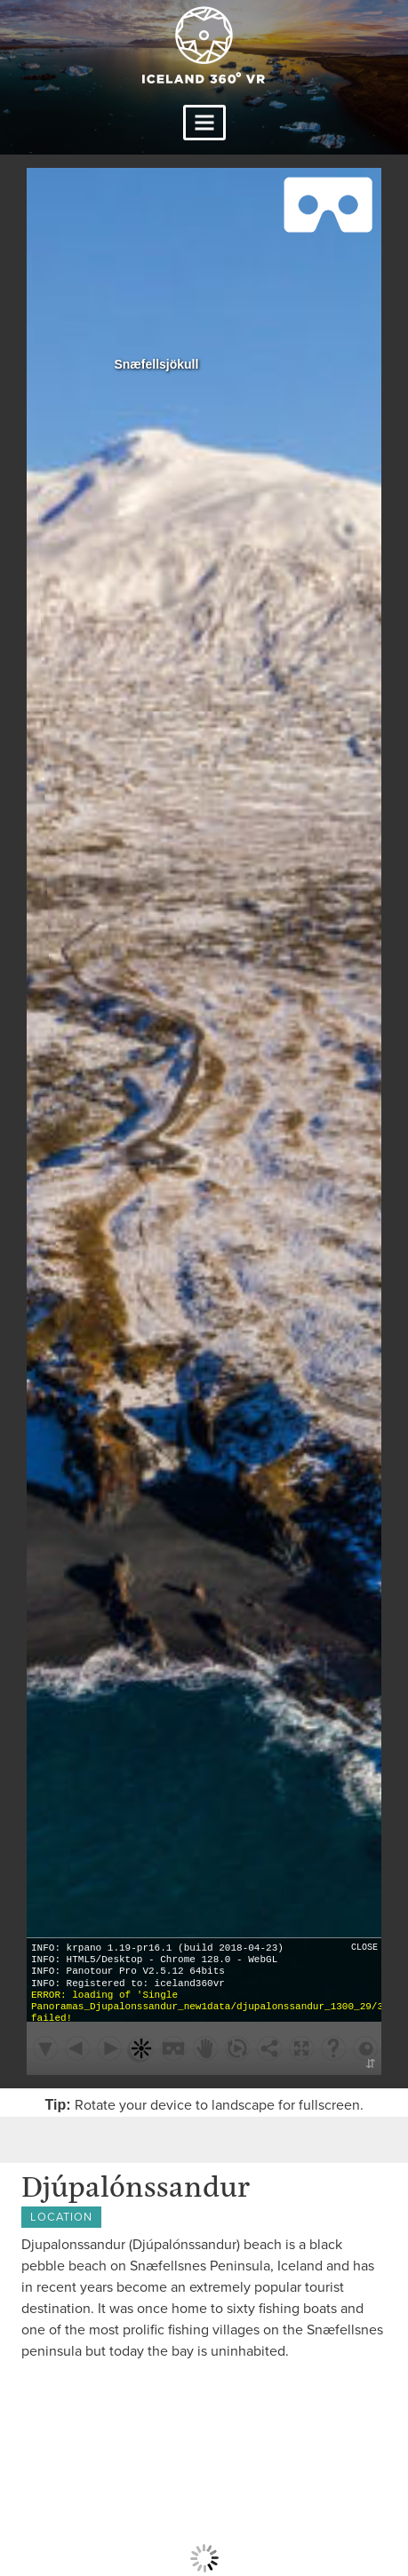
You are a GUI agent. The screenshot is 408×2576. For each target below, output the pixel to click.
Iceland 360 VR (203, 45)
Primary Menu (204, 122)
